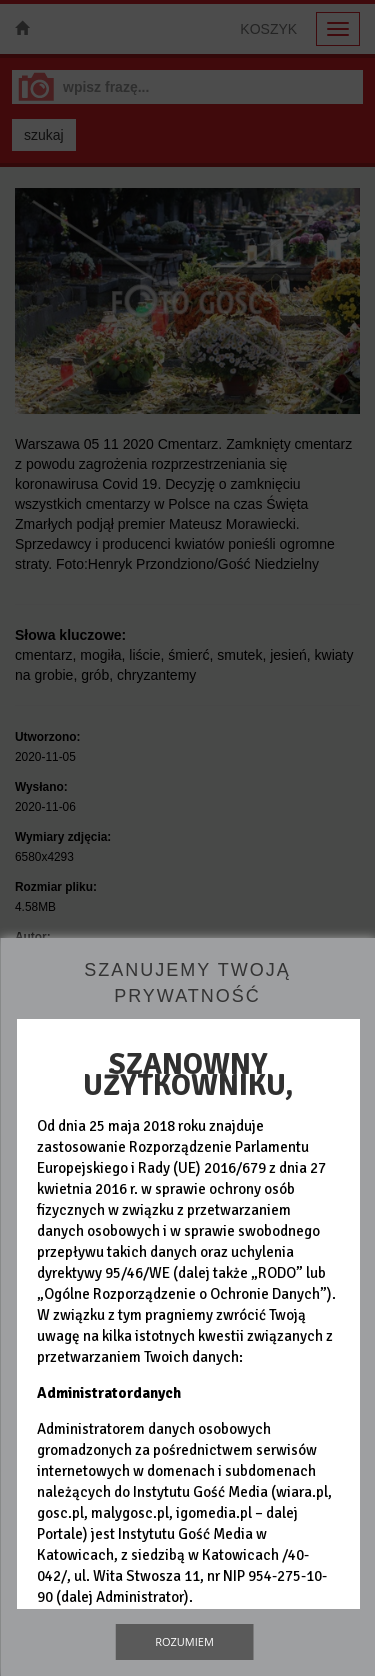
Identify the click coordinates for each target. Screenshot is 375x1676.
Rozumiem (184, 1641)
